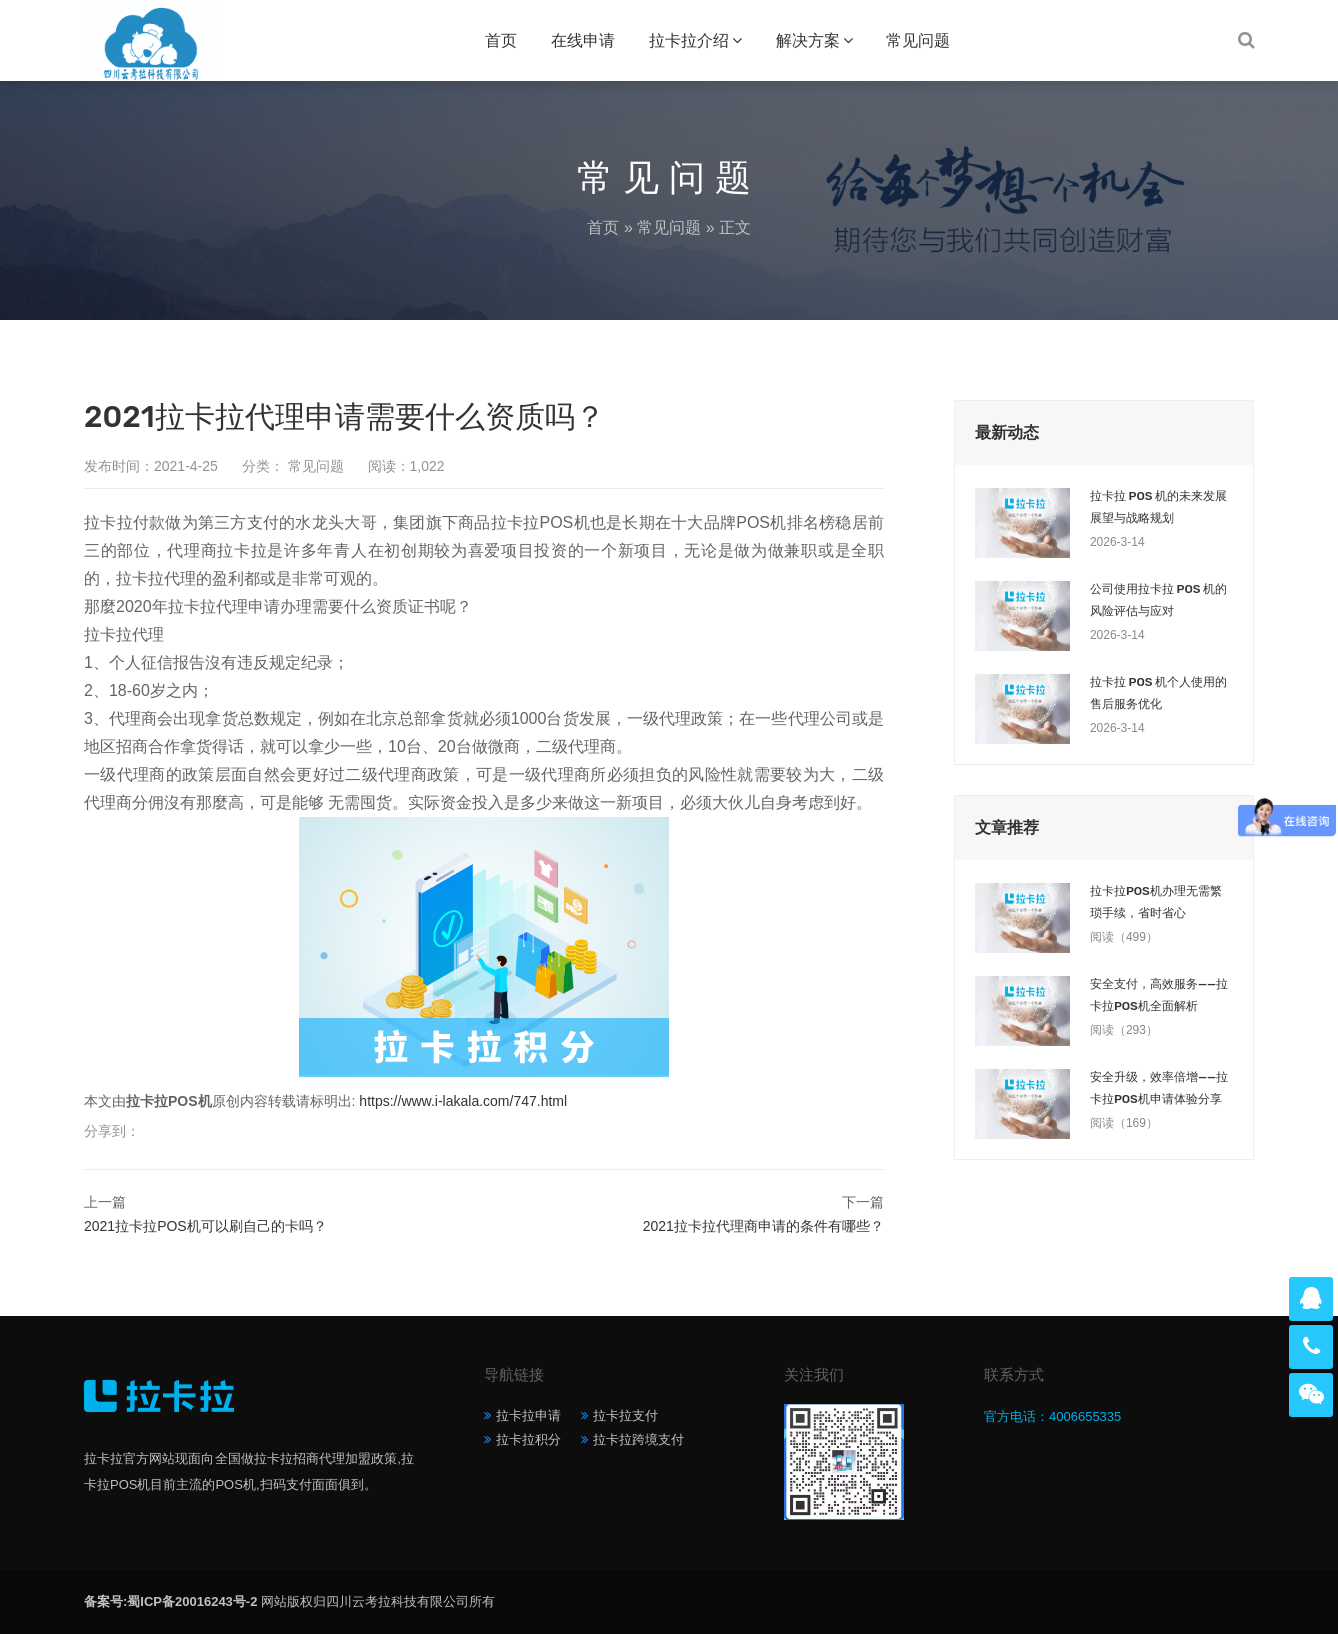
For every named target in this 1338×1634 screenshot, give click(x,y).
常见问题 (918, 40)
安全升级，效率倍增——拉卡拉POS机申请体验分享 (1159, 1088)
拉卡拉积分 (528, 1439)
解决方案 (808, 40)
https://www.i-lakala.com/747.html (463, 1101)
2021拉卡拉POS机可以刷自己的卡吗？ (205, 1226)
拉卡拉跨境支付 (638, 1439)
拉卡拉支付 (625, 1415)
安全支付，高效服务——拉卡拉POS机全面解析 (1159, 995)
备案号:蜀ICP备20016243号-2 (170, 1601)
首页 (501, 40)
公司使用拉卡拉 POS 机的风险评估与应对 (1158, 600)
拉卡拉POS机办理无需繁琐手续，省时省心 (1156, 902)
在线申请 (583, 40)
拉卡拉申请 (528, 1415)
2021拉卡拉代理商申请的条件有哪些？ (763, 1226)
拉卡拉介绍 (689, 40)
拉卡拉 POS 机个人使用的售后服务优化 (1158, 693)
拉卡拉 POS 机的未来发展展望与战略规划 (1158, 507)
